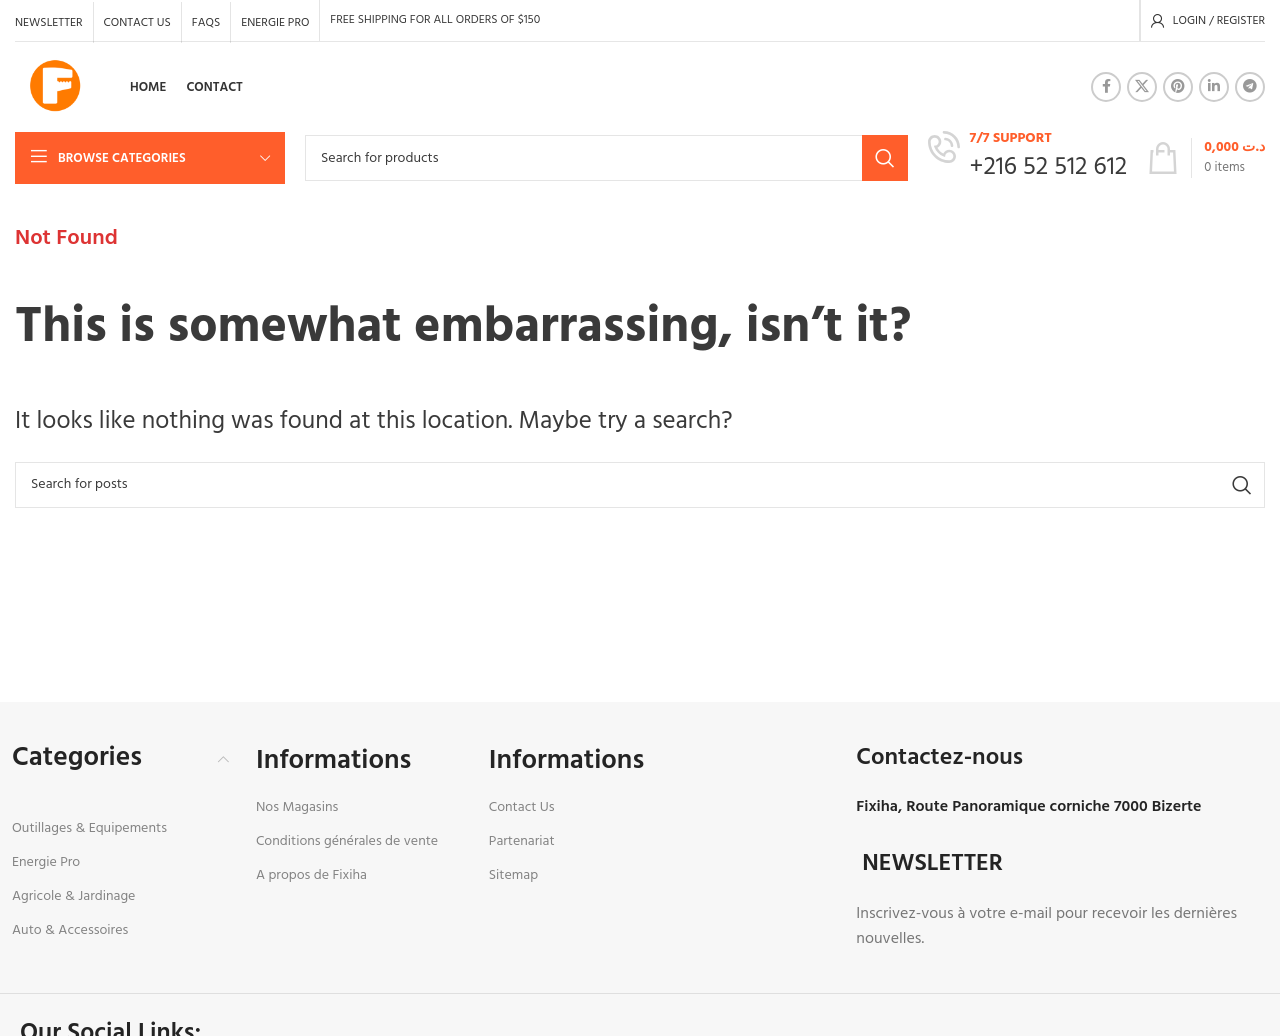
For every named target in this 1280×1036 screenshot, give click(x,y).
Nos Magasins (297, 807)
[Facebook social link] (1106, 87)
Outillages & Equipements (89, 828)
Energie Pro (46, 862)
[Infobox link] (1028, 157)
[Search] (606, 158)
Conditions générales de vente (347, 841)
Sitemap (513, 875)
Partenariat (522, 841)
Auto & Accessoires (70, 930)
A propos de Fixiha (311, 875)
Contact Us (522, 807)
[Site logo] (55, 87)
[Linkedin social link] (1214, 87)
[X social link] (1142, 87)
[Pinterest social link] (1178, 87)
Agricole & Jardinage (73, 896)
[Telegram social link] (1250, 87)
